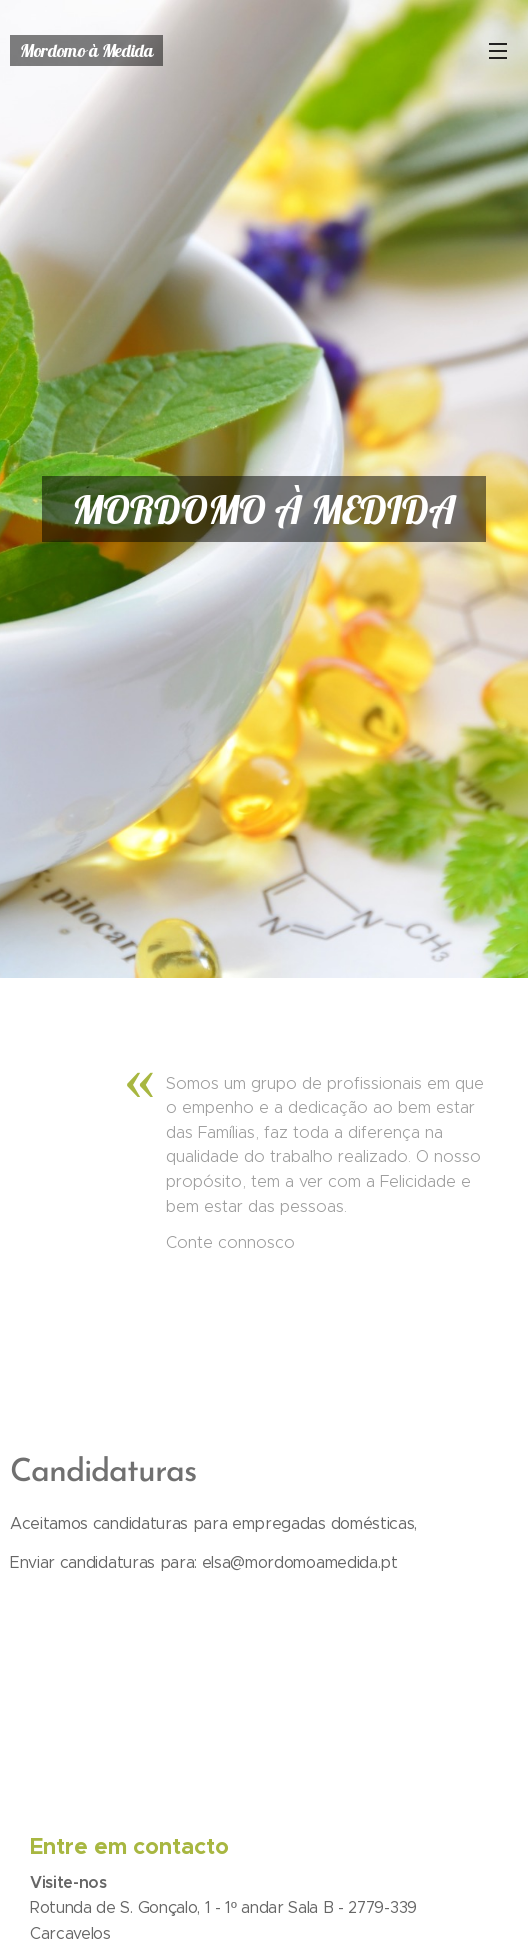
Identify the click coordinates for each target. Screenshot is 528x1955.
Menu (498, 51)
